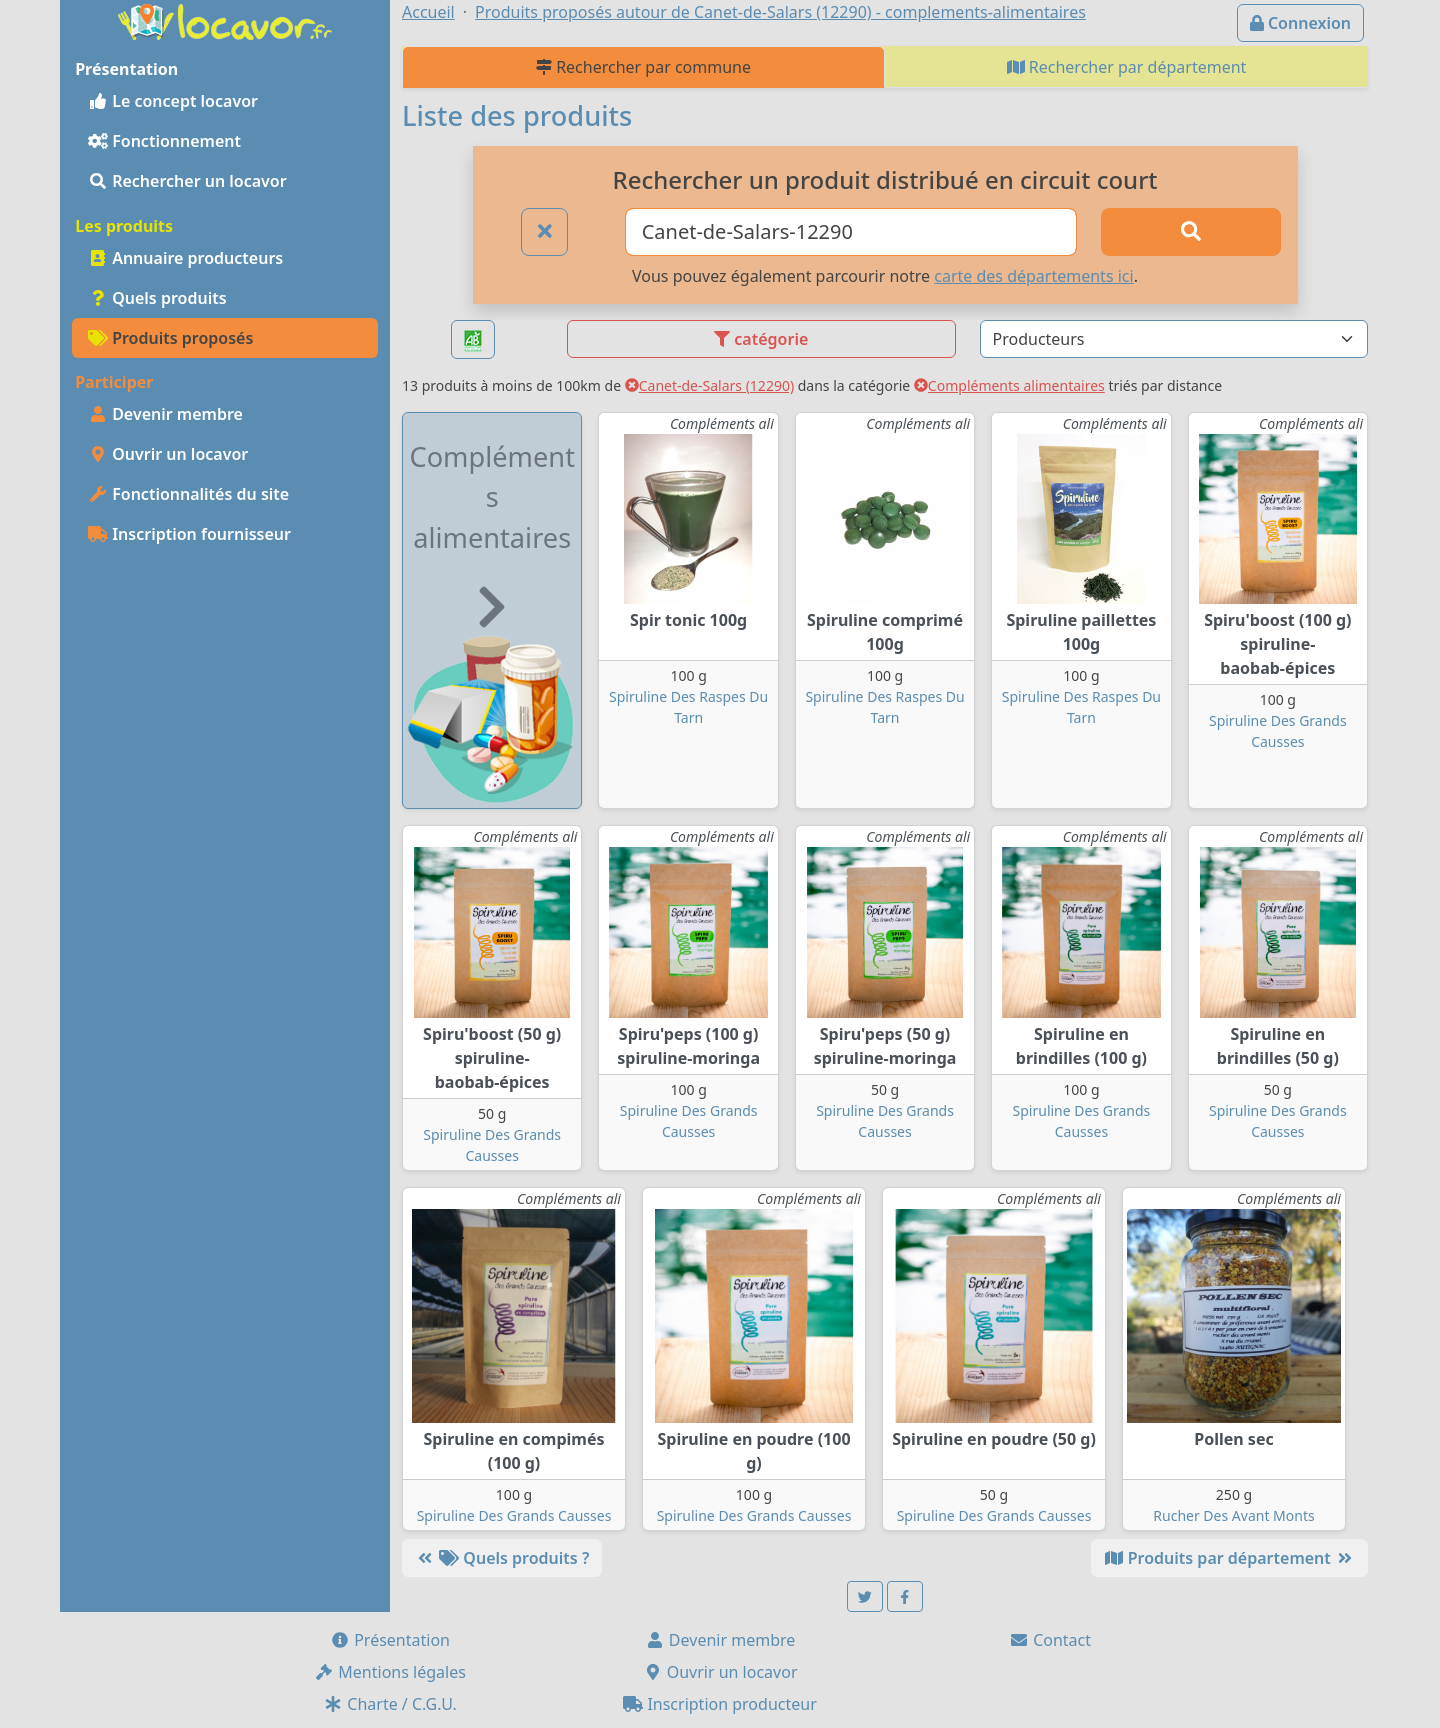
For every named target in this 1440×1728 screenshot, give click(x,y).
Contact (1050, 1640)
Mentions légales (390, 1672)
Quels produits (157, 298)
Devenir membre (165, 414)
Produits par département (1229, 1558)
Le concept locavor (173, 101)
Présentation (390, 1640)
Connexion (1300, 23)
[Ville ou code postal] (851, 232)
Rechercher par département (1127, 67)
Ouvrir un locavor (168, 454)
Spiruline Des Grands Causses (514, 1515)
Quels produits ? (502, 1558)
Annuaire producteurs (185, 258)
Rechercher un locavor (187, 181)
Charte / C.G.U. (390, 1704)
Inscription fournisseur (189, 534)
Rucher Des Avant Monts (1233, 1515)
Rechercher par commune (643, 67)
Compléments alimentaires (1009, 385)
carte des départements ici (1033, 276)
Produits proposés (170, 338)
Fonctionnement (164, 141)
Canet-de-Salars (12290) (709, 385)
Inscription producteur (720, 1704)
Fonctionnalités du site (188, 494)
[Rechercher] (1191, 232)
